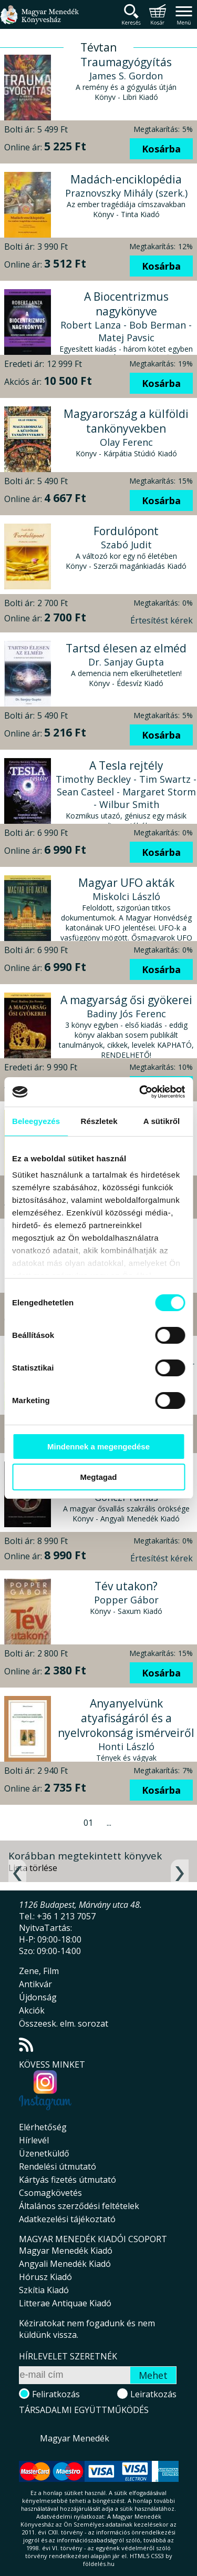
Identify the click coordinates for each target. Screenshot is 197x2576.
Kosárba (161, 148)
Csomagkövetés (50, 2193)
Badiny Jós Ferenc (126, 1013)
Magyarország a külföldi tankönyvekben (126, 421)
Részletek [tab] (99, 1121)
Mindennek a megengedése (98, 1446)
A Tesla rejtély (126, 765)
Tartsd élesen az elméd (126, 648)
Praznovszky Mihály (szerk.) (126, 193)
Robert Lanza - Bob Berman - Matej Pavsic (126, 331)
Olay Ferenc (126, 442)
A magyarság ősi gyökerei (126, 1000)
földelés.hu (99, 2564)
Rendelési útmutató (57, 2166)
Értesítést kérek (161, 620)
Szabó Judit (126, 544)
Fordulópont (126, 531)
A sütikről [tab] (161, 1121)
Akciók (32, 2010)
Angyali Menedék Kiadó (65, 2264)
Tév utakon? (126, 1586)
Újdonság (38, 1997)
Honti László (126, 1746)
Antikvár (35, 1984)
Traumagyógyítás (126, 62)
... (109, 1822)
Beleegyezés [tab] (36, 1121)
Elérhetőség (43, 2127)
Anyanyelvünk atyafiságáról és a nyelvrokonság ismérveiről (126, 1718)
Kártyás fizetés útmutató (67, 2179)
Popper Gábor (126, 1599)
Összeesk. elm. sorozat (63, 2023)
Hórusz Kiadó (45, 2277)
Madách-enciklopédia (126, 179)
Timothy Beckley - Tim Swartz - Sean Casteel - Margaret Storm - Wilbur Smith (126, 792)
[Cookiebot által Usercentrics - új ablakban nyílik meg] (140, 1092)
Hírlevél (34, 2140)
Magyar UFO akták (126, 882)
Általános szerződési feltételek (79, 2206)
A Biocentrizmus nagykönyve (126, 304)
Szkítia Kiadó (44, 2290)
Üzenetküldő (44, 2153)
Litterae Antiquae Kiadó (65, 2303)
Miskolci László (126, 896)
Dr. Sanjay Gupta (126, 662)
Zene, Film (39, 1971)
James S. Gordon (126, 75)
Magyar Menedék (74, 2438)
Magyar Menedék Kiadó (65, 2250)
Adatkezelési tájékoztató (67, 2219)
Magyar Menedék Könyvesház (39, 20)
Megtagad (98, 1477)
